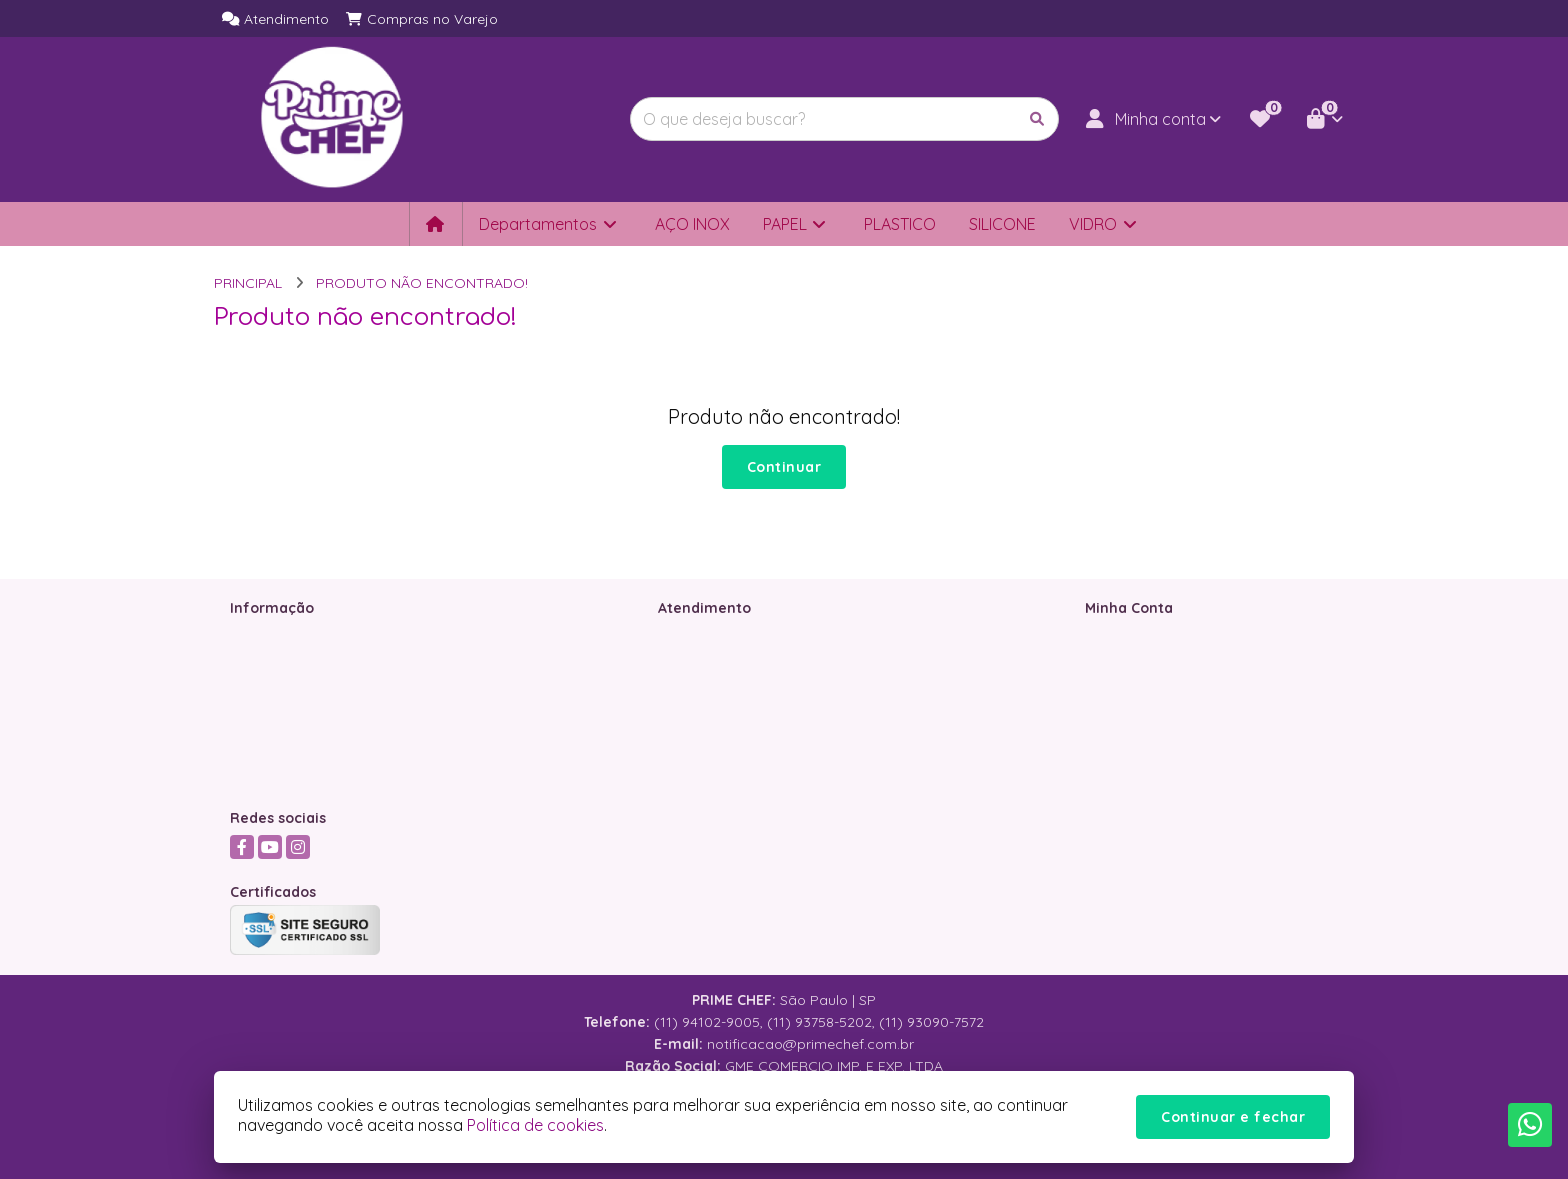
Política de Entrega (293, 738)
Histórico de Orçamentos (1169, 660)
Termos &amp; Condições (316, 686)
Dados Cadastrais (1145, 634)
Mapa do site (701, 660)
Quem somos (275, 634)
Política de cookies (535, 1125)
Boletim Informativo (1149, 686)
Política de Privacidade (306, 712)
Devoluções (696, 686)
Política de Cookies (293, 764)
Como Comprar (282, 660)
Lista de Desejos (1139, 712)
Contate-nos (699, 634)
